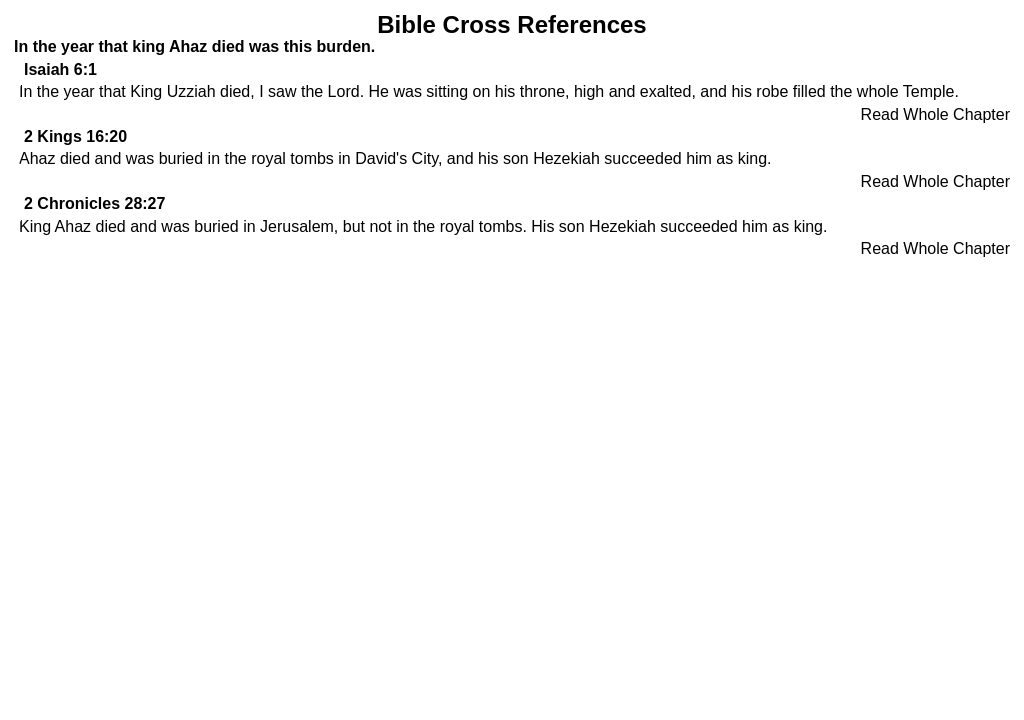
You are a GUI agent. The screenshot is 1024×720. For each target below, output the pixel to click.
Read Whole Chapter (935, 114)
